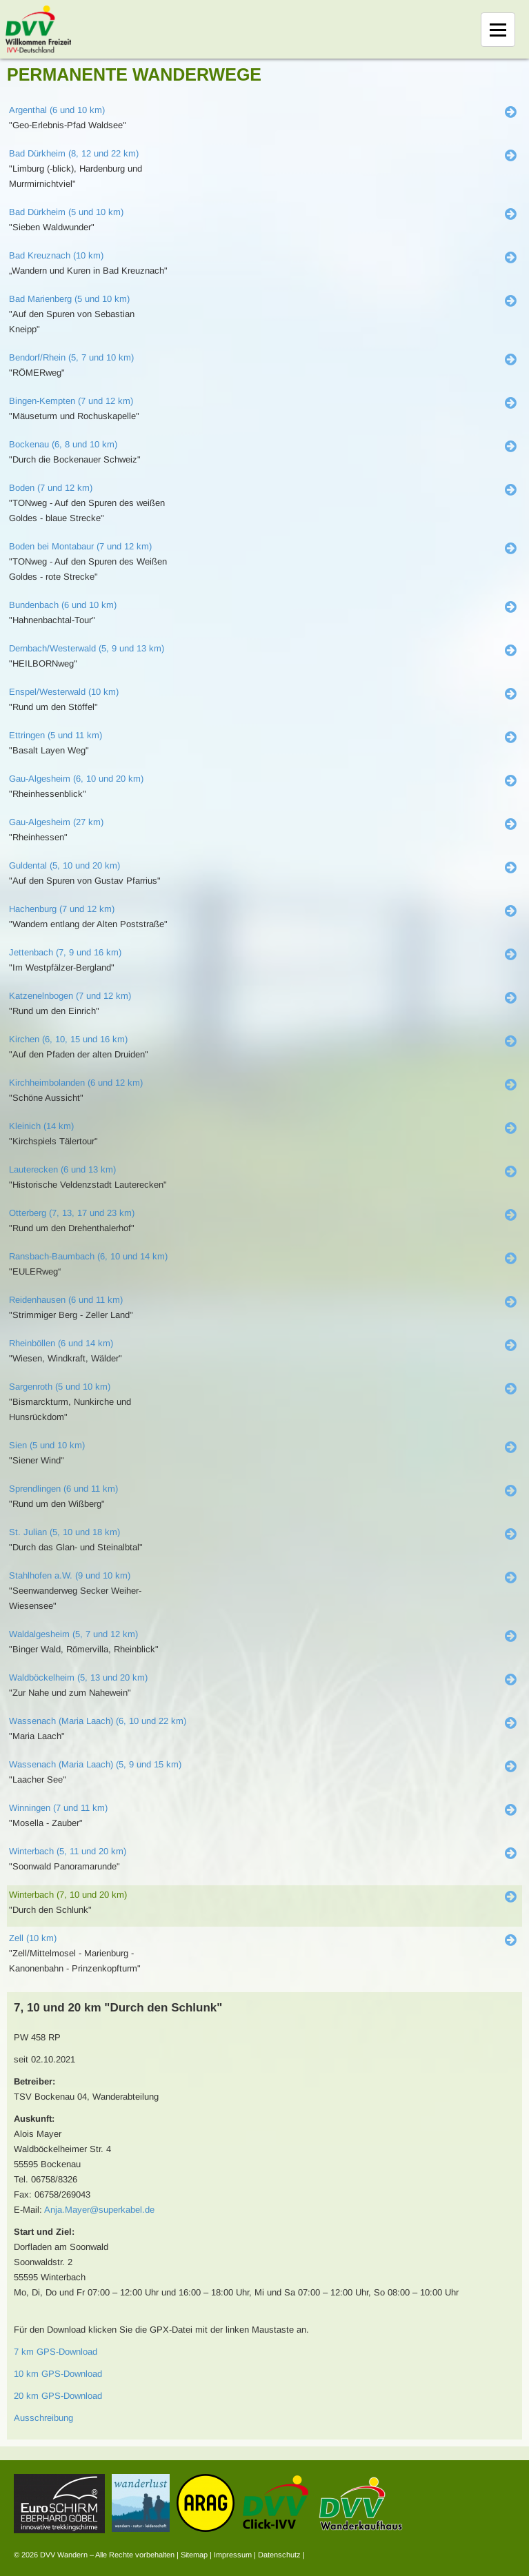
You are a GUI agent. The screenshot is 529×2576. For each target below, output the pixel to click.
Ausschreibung (43, 2418)
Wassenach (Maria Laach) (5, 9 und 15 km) (95, 1764)
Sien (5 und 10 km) (47, 1445)
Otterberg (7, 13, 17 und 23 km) (71, 1213)
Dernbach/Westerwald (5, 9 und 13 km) (86, 648)
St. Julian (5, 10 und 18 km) (64, 1532)
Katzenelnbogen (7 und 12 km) (70, 996)
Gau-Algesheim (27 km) (56, 822)
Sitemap (194, 2554)
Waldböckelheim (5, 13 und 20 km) (78, 1677)
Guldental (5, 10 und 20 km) (64, 865)
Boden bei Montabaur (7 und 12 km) (80, 546)
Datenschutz (279, 2554)
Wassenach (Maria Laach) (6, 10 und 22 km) (97, 1721)
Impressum (233, 2554)
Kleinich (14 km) (41, 1126)
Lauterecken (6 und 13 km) (62, 1169)
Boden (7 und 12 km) (50, 488)
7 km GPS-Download (55, 2351)
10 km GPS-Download (58, 2374)
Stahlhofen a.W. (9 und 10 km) (69, 1575)
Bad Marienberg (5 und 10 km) (69, 299)
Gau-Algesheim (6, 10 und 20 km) (76, 778)
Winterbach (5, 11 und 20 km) (67, 1851)
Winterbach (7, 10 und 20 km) (68, 1894)
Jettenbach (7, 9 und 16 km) (65, 952)
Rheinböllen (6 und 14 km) (61, 1343)
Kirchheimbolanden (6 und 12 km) (76, 1082)
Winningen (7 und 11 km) (58, 1808)
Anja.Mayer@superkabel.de (99, 2209)
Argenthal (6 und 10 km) (57, 110)
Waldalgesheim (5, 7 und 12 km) (73, 1634)
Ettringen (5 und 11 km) (55, 735)
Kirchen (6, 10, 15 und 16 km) (68, 1039)
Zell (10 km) (33, 1938)
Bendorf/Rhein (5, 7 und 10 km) (71, 357)
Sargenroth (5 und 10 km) (59, 1386)
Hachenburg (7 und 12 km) (61, 909)
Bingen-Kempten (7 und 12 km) (71, 401)
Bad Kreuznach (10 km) (56, 255)
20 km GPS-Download (58, 2396)
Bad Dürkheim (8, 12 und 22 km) (74, 153)
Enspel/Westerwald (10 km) (64, 692)
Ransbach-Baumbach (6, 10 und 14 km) (88, 1256)
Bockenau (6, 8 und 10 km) (63, 444)
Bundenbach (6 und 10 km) (63, 605)
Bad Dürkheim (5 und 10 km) (66, 212)
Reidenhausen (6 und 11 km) (66, 1300)
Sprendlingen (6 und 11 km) (63, 1488)
